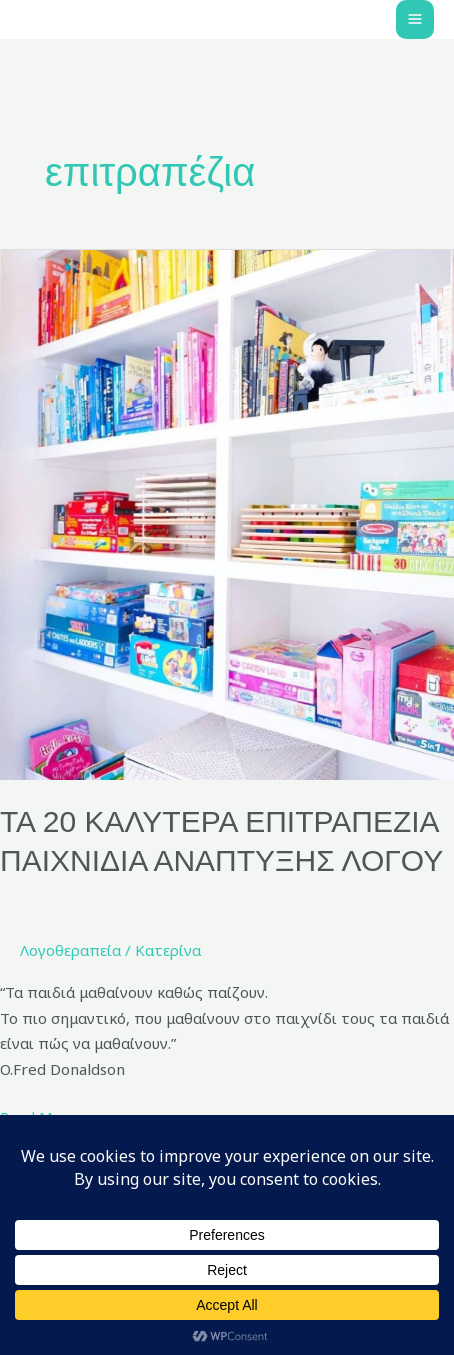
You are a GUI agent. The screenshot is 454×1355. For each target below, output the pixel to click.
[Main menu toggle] (415, 19)
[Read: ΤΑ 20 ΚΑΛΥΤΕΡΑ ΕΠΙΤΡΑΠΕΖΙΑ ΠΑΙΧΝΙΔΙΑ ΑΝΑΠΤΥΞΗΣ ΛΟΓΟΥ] (227, 513)
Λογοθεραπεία (70, 950)
